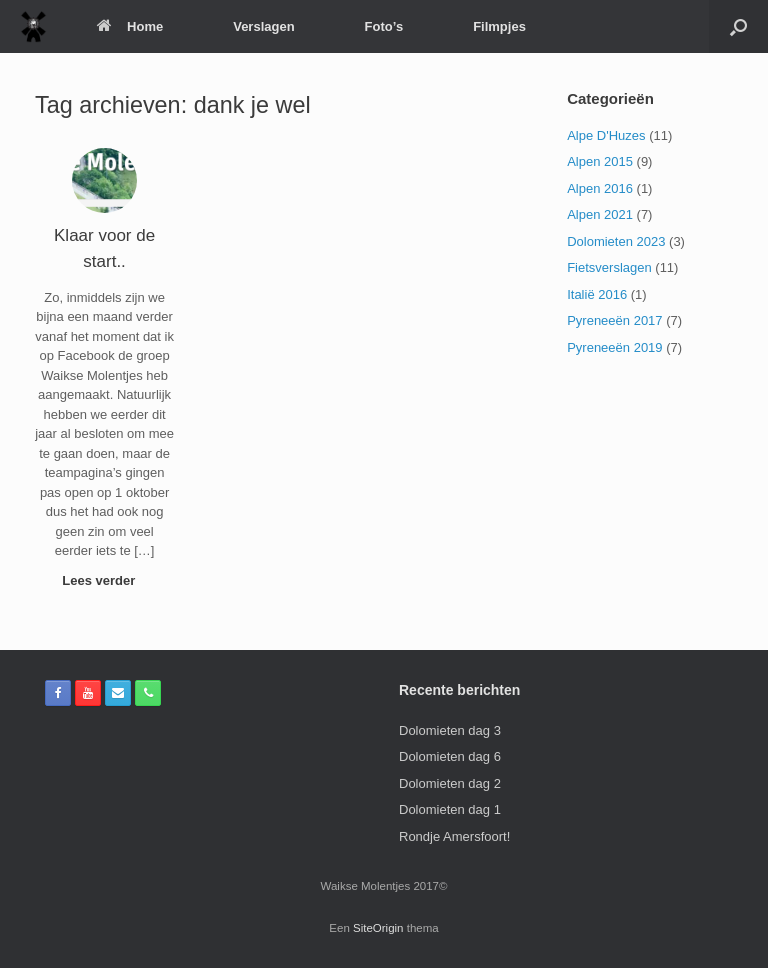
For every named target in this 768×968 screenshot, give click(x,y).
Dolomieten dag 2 (450, 783)
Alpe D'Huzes (606, 135)
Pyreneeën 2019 (614, 347)
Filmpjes (499, 26)
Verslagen (263, 26)
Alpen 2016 (600, 188)
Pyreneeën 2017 (614, 320)
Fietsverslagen (609, 267)
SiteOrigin (378, 928)
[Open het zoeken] (738, 26)
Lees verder (104, 580)
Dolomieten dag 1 (450, 809)
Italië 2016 (597, 294)
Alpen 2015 (600, 161)
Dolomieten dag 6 (450, 756)
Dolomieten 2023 (616, 241)
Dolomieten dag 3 (450, 730)
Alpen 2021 (600, 214)
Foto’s (384, 26)
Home (130, 26)
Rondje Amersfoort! (454, 836)
